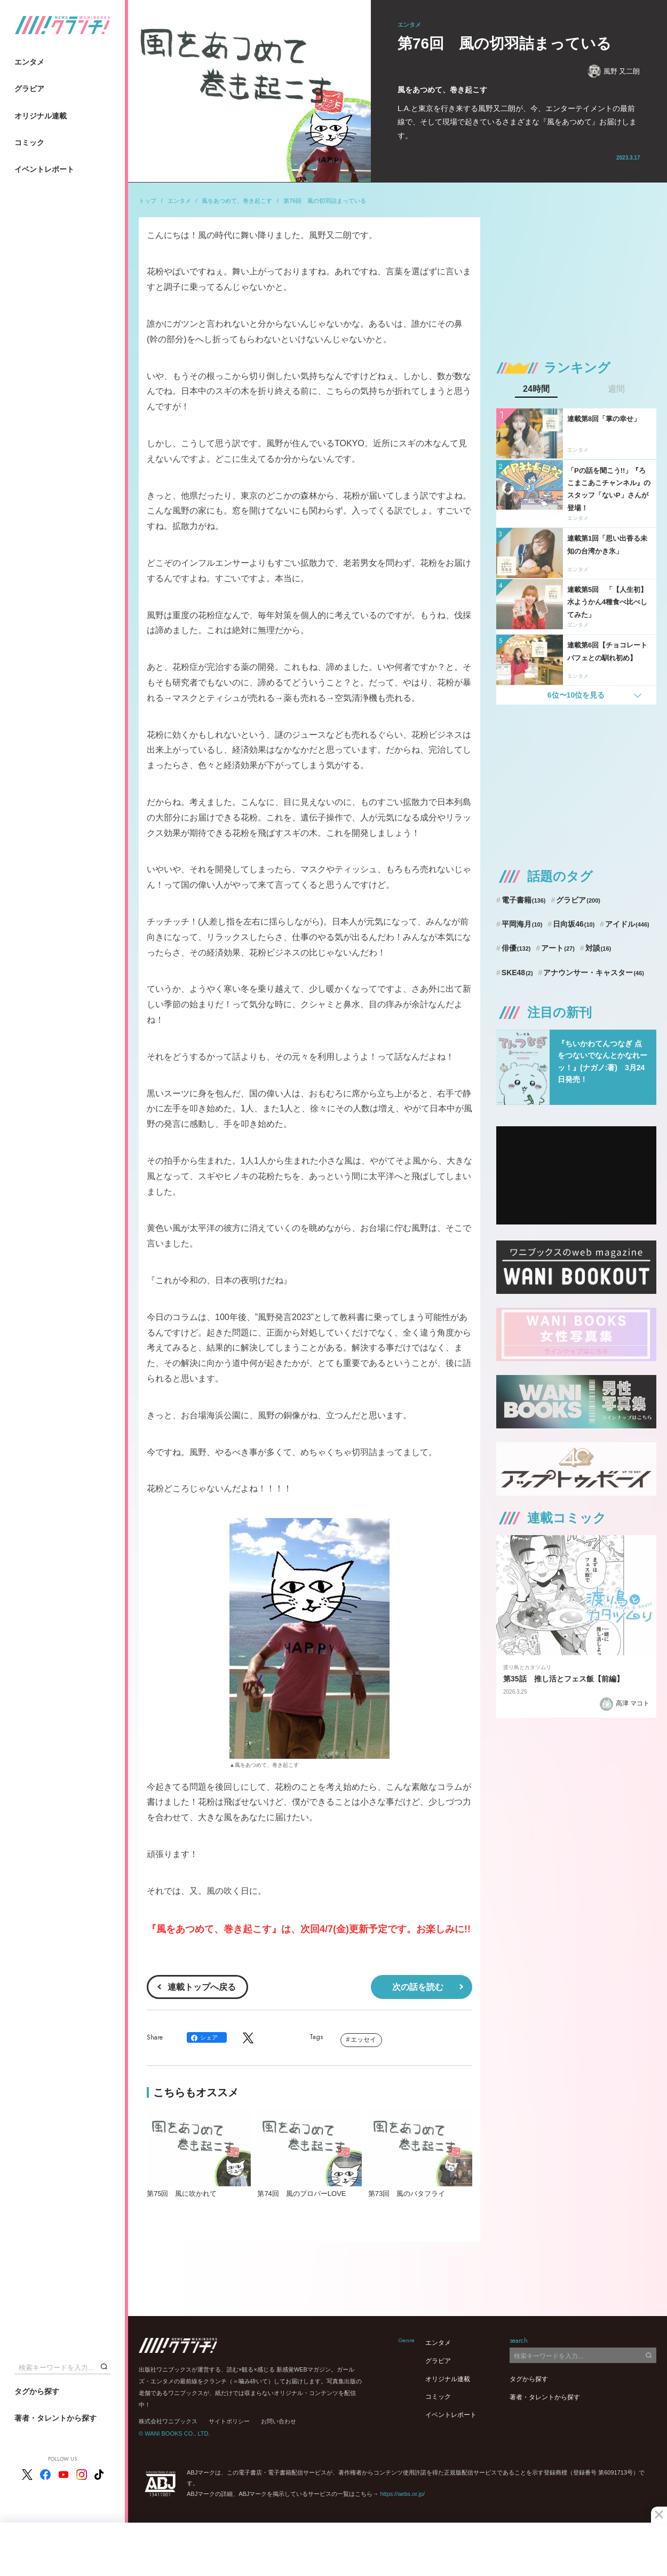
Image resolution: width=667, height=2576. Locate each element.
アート (558, 948)
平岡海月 (522, 924)
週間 (616, 389)
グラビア (29, 88)
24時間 (536, 389)
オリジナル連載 (40, 116)
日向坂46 (573, 924)
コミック (29, 142)
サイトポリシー (229, 2421)
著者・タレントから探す (55, 2418)
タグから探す (36, 2391)
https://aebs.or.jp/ (402, 2494)
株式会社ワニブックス (168, 2421)
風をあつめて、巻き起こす (237, 200)
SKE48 (517, 972)
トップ (147, 200)
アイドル (627, 924)
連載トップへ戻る (202, 1987)
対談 (598, 948)
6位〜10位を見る (576, 695)
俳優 (516, 948)
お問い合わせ (278, 2421)
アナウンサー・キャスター (593, 972)
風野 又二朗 (613, 71)
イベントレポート (44, 169)
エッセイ (363, 2039)
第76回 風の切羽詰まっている (324, 200)
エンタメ (29, 62)
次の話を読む (417, 1987)
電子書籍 (524, 900)
